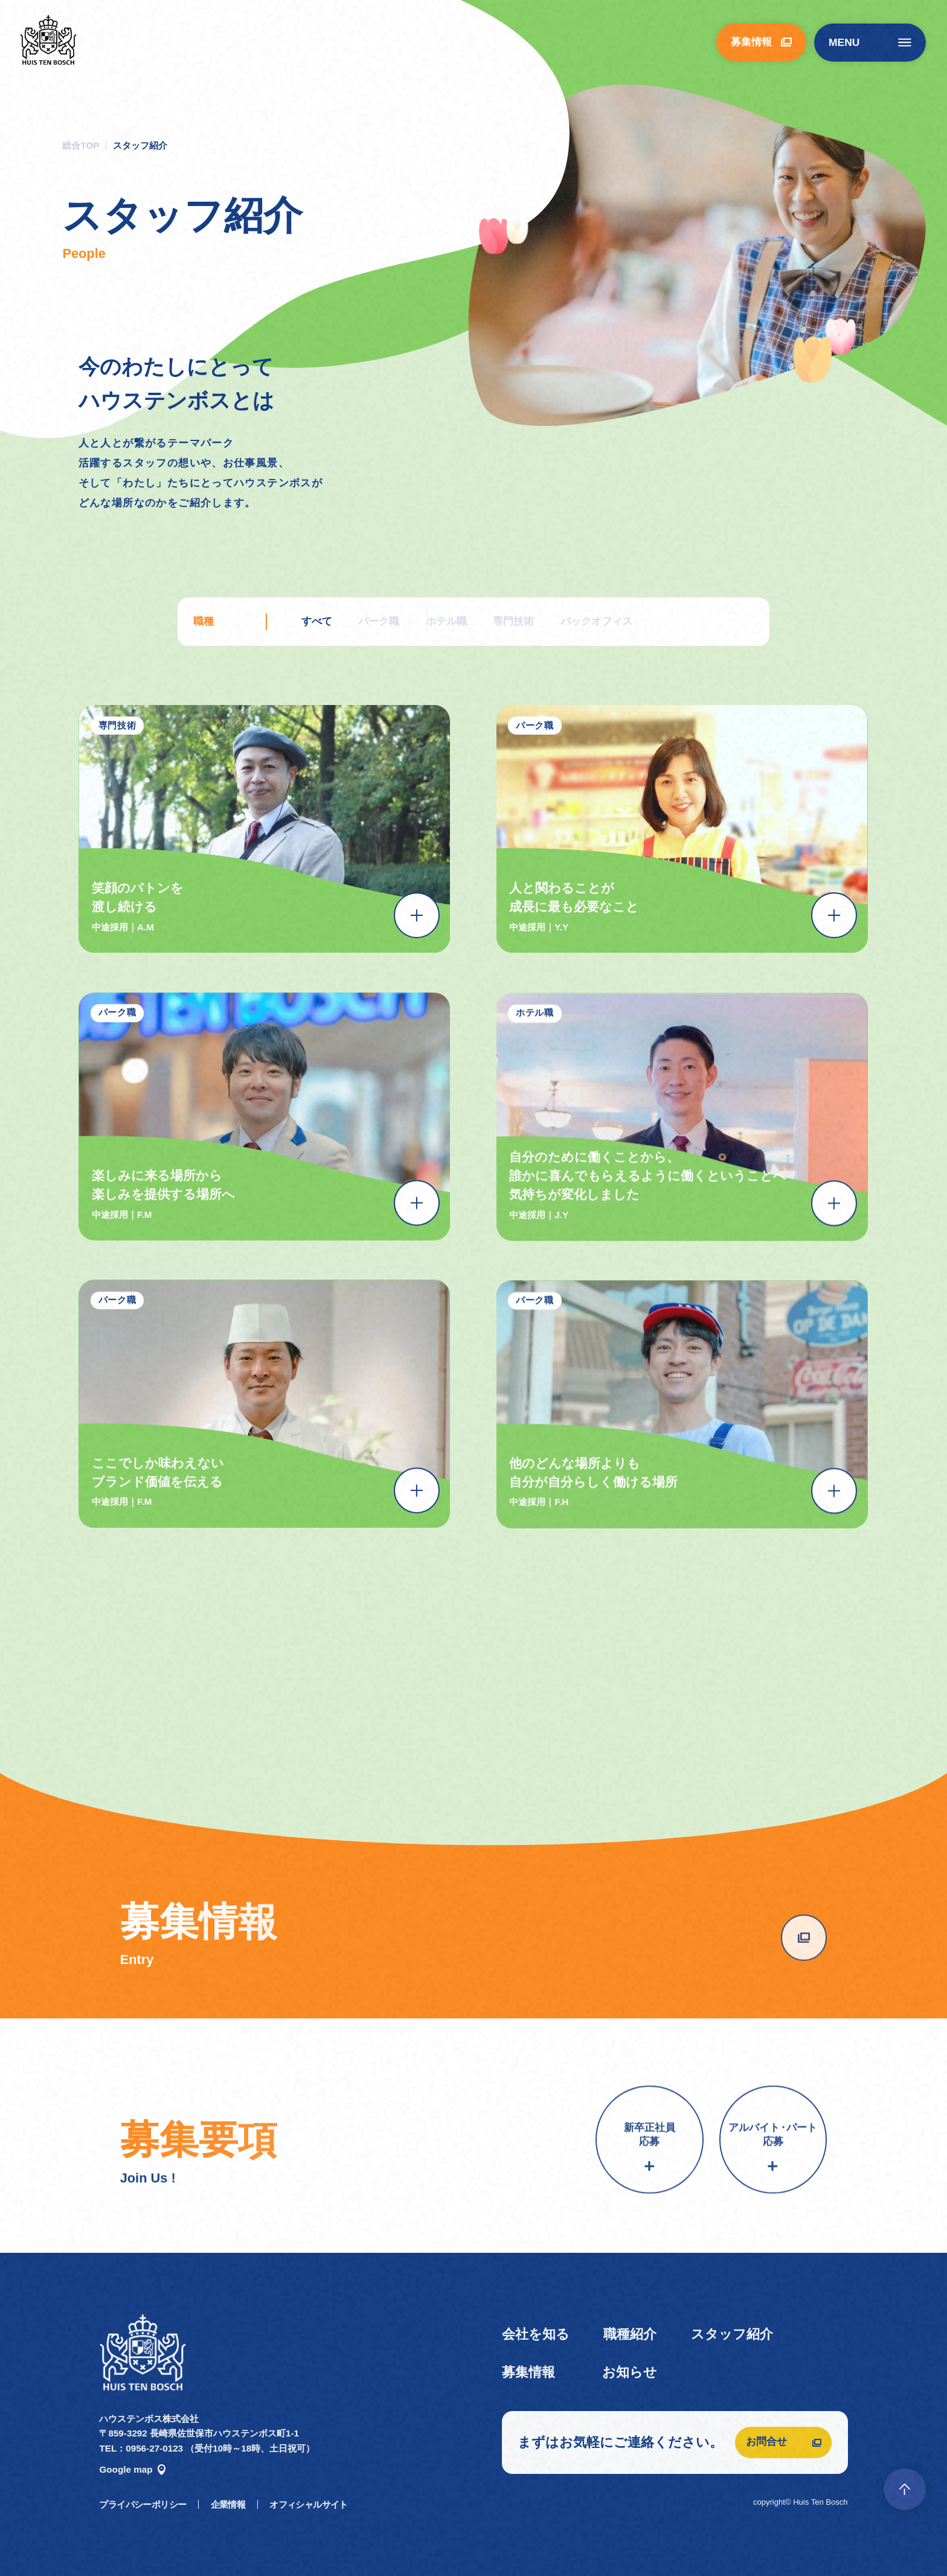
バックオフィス (596, 621)
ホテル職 (446, 621)
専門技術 (513, 621)
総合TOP (80, 145)
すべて (316, 621)
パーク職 (378, 621)
